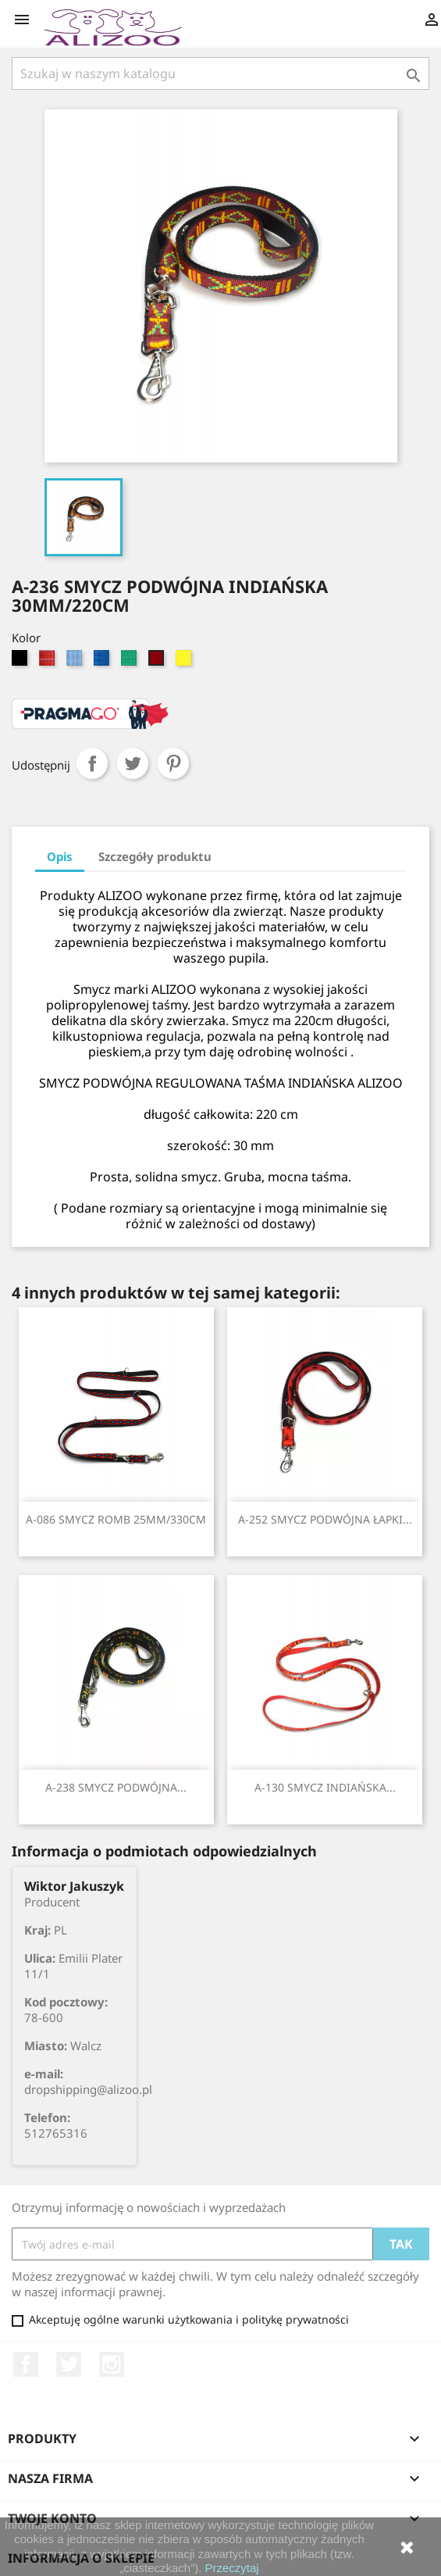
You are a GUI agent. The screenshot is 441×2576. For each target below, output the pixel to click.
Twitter (68, 2364)
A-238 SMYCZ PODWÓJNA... (116, 1787)
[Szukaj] (220, 73)
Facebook (25, 2364)
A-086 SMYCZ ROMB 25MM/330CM (116, 1519)
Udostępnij (92, 763)
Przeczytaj (232, 2567)
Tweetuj (132, 763)
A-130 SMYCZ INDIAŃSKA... (325, 1787)
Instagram (111, 2364)
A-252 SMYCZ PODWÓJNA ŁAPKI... (325, 1519)
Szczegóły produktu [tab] (155, 856)
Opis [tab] (60, 856)
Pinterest (173, 763)
